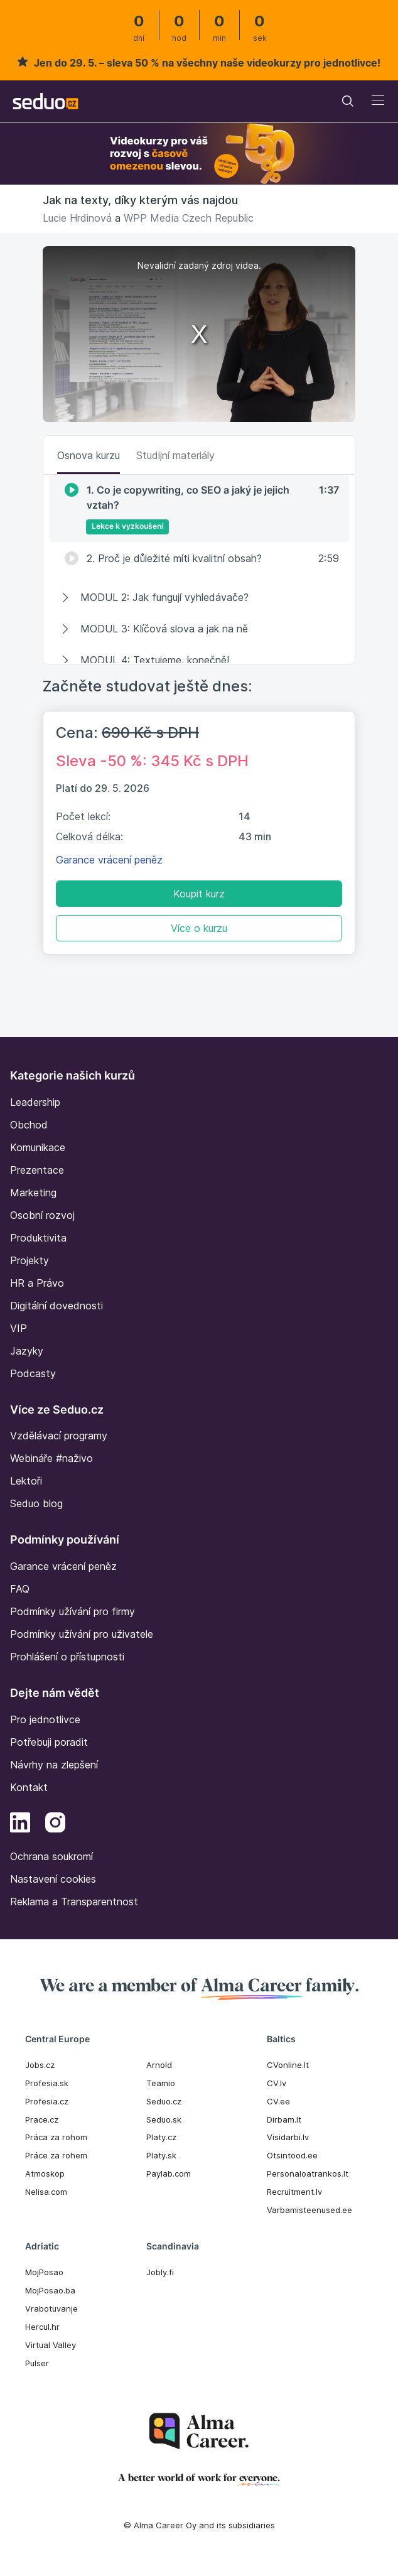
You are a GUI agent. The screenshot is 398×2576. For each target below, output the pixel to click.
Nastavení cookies (53, 1879)
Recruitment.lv (294, 2192)
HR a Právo (37, 1283)
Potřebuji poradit (49, 1742)
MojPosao (44, 2272)
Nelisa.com (46, 2192)
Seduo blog (36, 1503)
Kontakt (29, 1787)
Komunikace (37, 1147)
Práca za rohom (56, 2137)
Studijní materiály (175, 455)
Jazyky (26, 1351)
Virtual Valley (50, 2345)
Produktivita (38, 1237)
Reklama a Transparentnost (74, 1901)
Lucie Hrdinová (77, 218)
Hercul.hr (42, 2327)
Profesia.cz (46, 2101)
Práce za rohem (56, 2155)
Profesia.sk (46, 2083)
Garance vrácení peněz (109, 859)
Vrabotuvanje (51, 2308)
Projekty (29, 1260)
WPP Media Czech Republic (189, 218)
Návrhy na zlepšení (54, 1764)
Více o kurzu (199, 928)
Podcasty (33, 1373)
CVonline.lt (288, 2065)
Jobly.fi (160, 2272)
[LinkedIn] (20, 1824)
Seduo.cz (163, 2101)
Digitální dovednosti (56, 1305)
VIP (18, 1328)
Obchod (29, 1124)
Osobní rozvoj (42, 1215)
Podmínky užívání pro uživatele (81, 1634)
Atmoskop (45, 2173)
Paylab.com (168, 2173)
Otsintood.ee (292, 2155)
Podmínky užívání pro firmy (72, 1611)
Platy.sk (161, 2155)
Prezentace (37, 1170)
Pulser (37, 2363)
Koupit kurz (199, 893)
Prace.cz (41, 2119)
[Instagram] (55, 1824)
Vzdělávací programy (58, 1435)
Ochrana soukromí (51, 1856)
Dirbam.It (284, 2119)
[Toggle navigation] (347, 101)
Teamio (160, 2083)
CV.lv (276, 2083)
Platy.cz (161, 2137)
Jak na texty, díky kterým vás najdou (140, 200)
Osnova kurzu (88, 455)
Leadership (35, 1102)
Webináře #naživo (51, 1458)
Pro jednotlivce (45, 1719)
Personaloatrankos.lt (307, 2173)
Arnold (159, 2065)
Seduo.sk (163, 2119)
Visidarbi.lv (288, 2137)
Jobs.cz (40, 2065)
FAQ (20, 1589)
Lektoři (26, 1481)
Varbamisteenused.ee (309, 2210)
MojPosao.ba (50, 2290)
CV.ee (278, 2101)
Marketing (33, 1192)
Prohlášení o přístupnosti (67, 1656)
